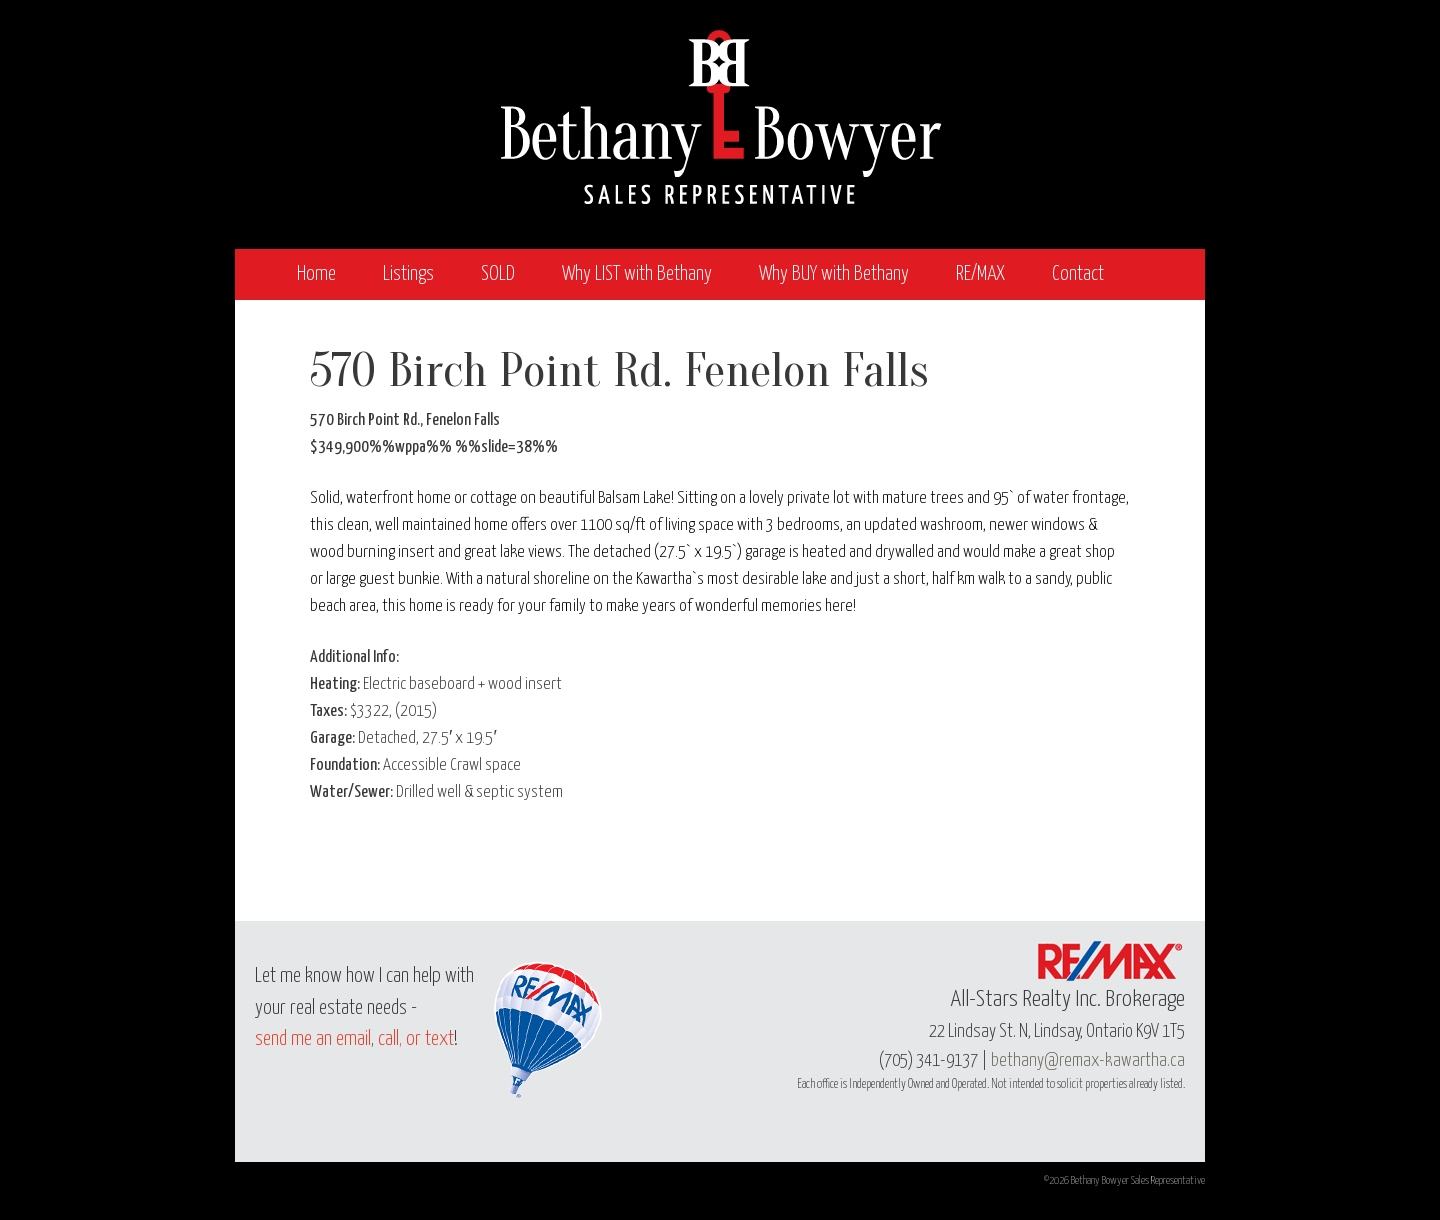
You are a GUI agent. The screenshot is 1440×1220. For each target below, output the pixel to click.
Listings (408, 274)
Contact (1078, 274)
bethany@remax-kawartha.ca (1088, 1061)
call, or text (416, 1039)
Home (316, 274)
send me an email (313, 1039)
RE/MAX (980, 274)
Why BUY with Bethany (834, 274)
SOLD (498, 274)
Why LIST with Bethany (637, 274)
